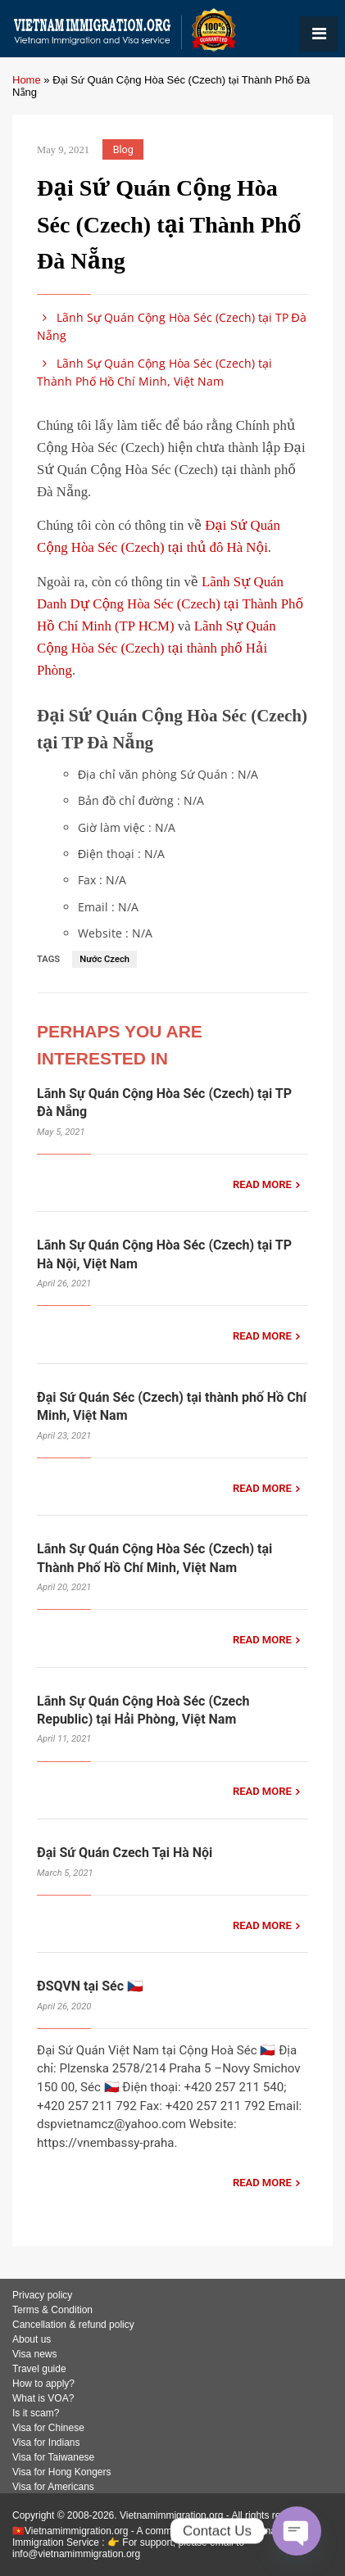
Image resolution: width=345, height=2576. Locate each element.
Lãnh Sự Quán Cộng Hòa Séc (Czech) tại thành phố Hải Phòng (156, 648)
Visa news (34, 2354)
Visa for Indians (46, 2442)
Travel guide (39, 2369)
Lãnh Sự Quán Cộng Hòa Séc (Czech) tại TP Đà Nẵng (171, 326)
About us (31, 2339)
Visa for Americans (53, 2486)
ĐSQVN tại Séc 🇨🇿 (90, 1986)
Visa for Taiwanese (53, 2457)
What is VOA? (43, 2398)
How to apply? (43, 2383)
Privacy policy (42, 2295)
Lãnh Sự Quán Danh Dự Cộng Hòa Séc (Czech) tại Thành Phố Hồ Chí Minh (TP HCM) (170, 604)
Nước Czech (104, 959)
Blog (123, 149)
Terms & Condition (52, 2310)
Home (26, 80)
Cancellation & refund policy (73, 2324)
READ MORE (262, 1184)
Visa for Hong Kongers (61, 2472)
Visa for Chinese (48, 2428)
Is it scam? (35, 2413)
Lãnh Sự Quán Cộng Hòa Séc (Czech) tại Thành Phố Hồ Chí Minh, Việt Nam (154, 372)
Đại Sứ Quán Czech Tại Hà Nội (124, 1852)
